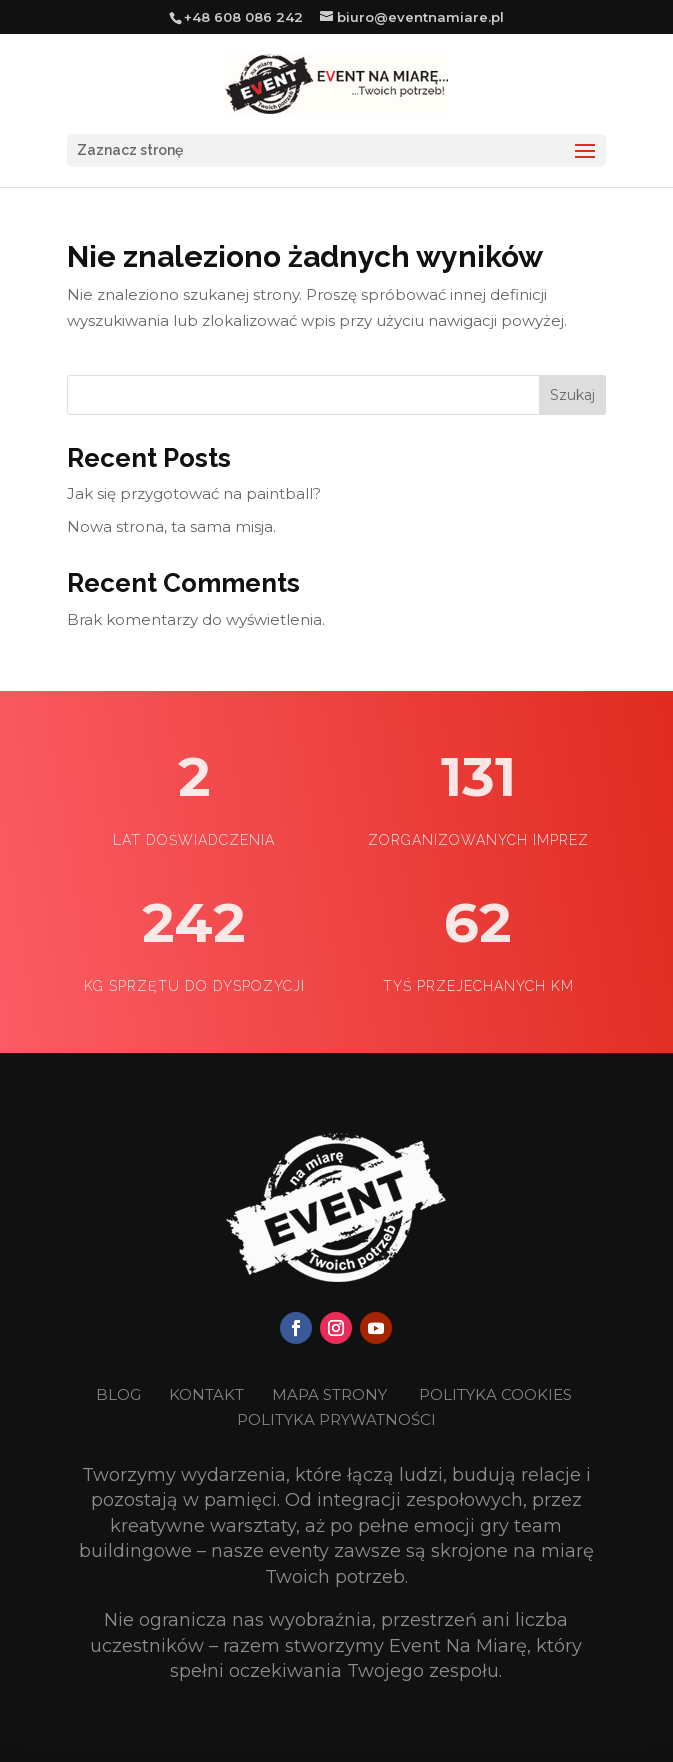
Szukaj (572, 395)
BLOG (120, 1394)
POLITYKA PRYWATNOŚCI (336, 1419)
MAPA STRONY (329, 1394)
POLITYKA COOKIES (495, 1394)
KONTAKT (208, 1394)
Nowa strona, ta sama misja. (171, 526)
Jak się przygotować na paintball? (194, 493)
